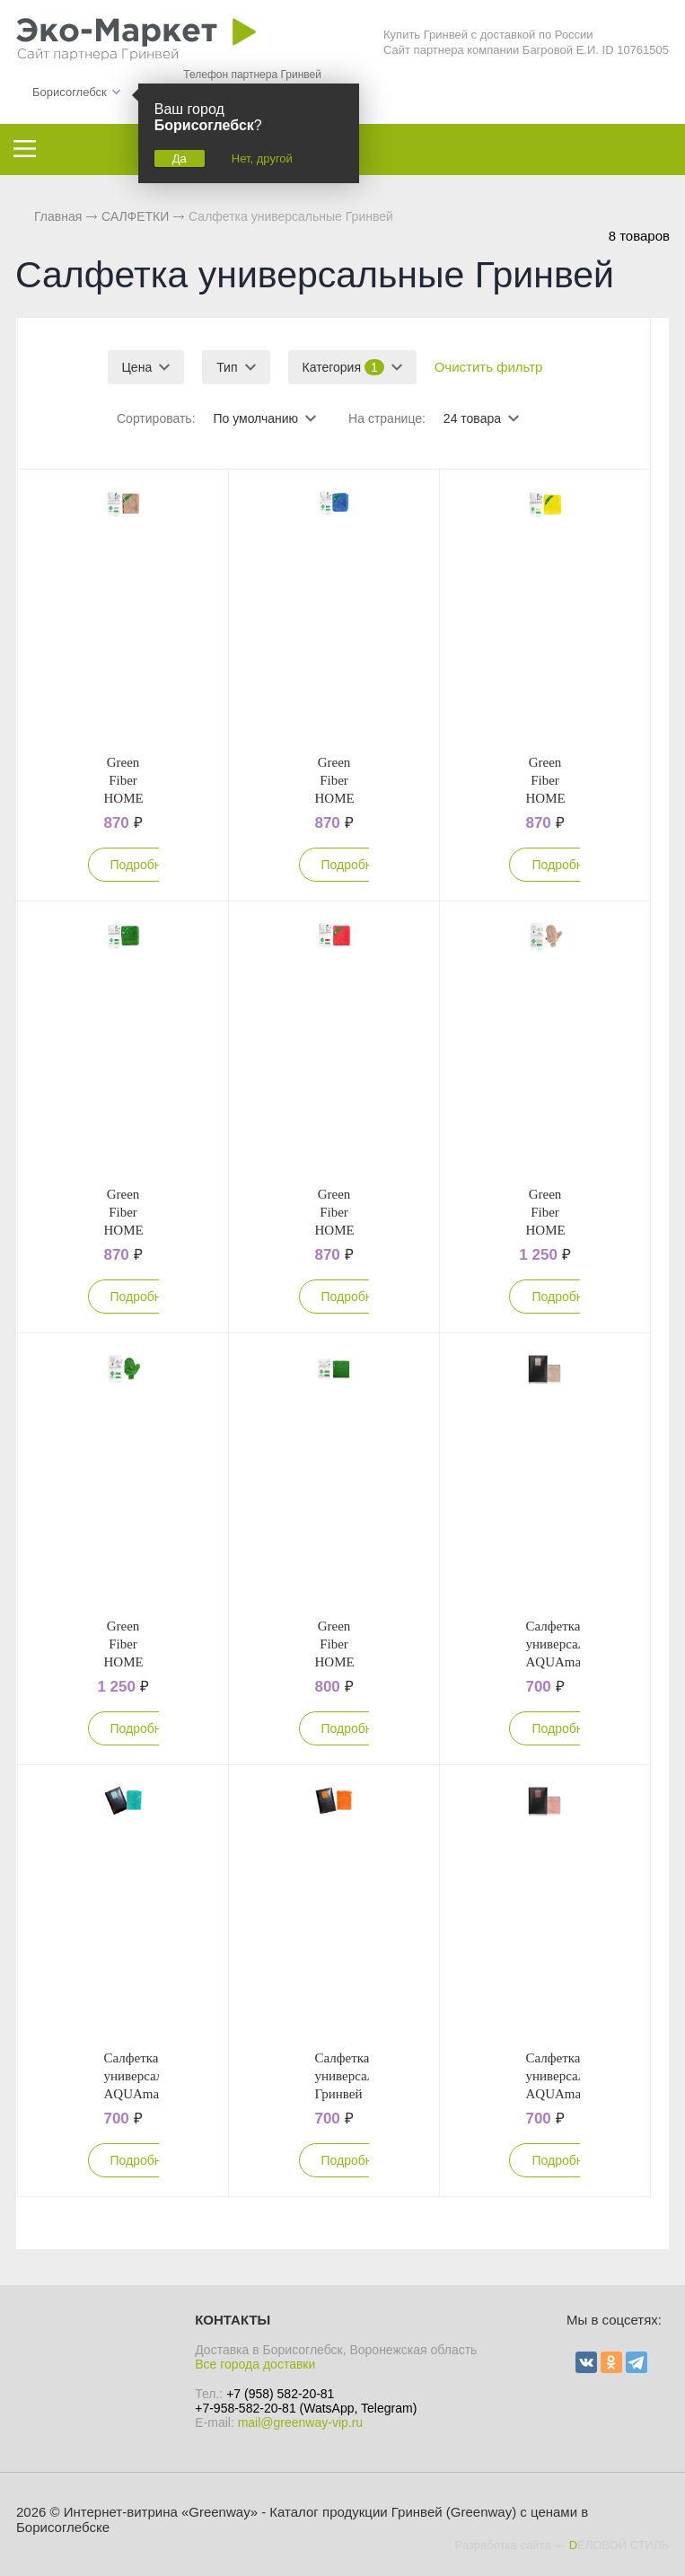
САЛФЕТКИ (135, 216)
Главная (58, 216)
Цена (137, 367)
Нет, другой (262, 158)
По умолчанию (255, 418)
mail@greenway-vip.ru (300, 2422)
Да (179, 158)
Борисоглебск (69, 92)
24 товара (472, 418)
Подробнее (143, 864)
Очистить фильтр (489, 366)
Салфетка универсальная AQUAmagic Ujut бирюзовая (146, 2094)
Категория (343, 367)
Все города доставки (255, 2364)
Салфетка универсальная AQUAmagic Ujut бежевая (567, 1662)
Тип (226, 367)
